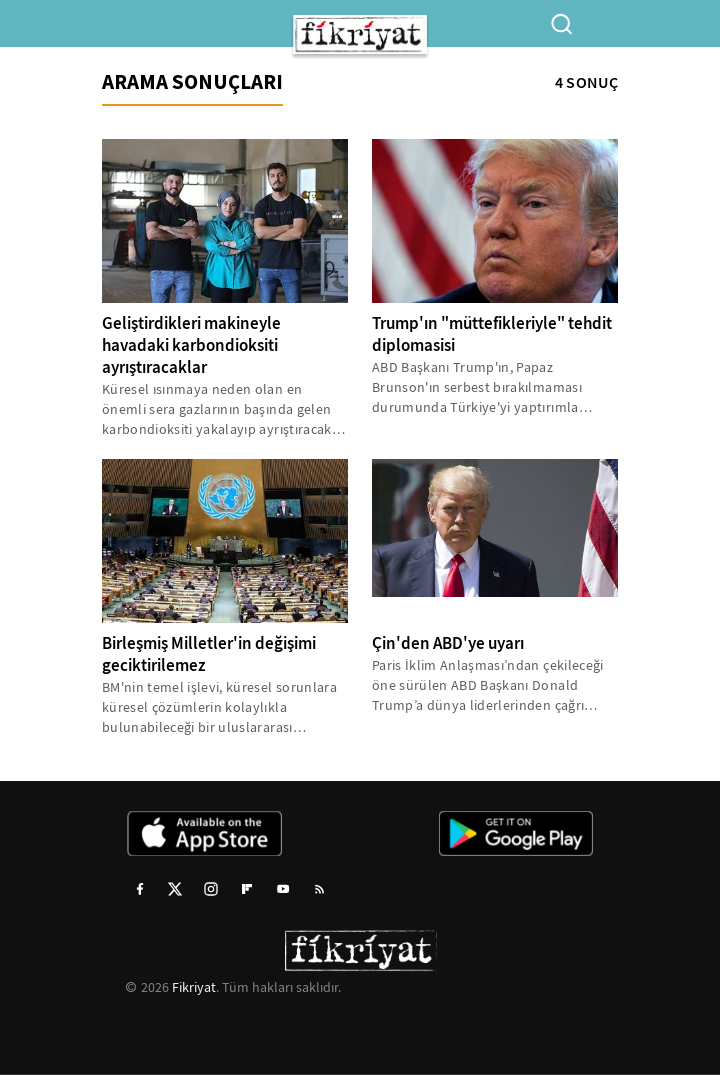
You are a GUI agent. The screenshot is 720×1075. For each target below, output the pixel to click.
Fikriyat (194, 987)
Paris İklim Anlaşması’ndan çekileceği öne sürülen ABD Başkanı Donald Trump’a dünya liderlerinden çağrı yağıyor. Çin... (488, 685)
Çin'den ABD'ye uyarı (448, 643)
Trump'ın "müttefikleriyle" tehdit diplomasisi (492, 334)
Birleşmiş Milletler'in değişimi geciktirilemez (209, 654)
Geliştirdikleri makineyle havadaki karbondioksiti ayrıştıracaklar (191, 345)
